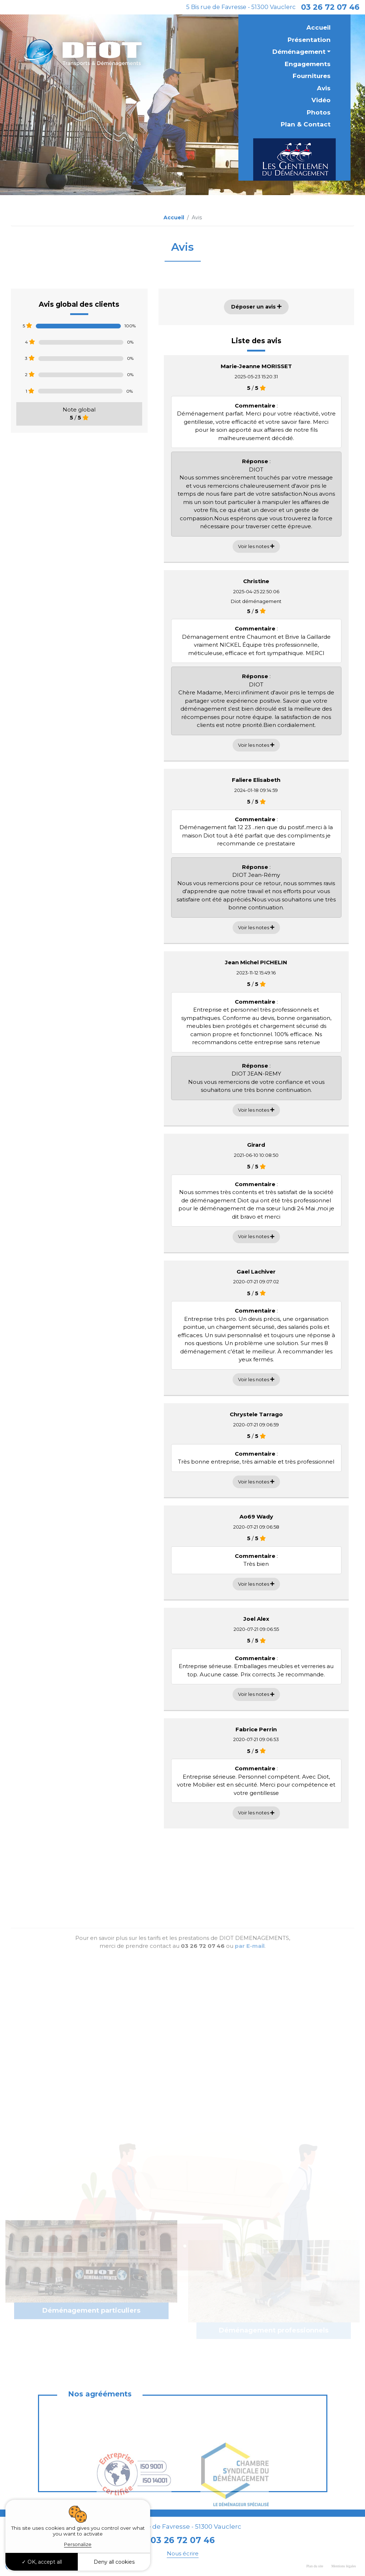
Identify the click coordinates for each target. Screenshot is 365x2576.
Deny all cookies (114, 2562)
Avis (324, 88)
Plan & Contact (306, 124)
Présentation (309, 39)
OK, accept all (42, 2562)
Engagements (308, 64)
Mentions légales (343, 2566)
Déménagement (299, 51)
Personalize (78, 2544)
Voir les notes (256, 546)
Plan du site (314, 2566)
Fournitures (312, 75)
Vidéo (321, 100)
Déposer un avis (256, 306)
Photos (319, 112)
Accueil (318, 27)
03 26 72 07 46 (330, 7)
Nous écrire (183, 2553)
